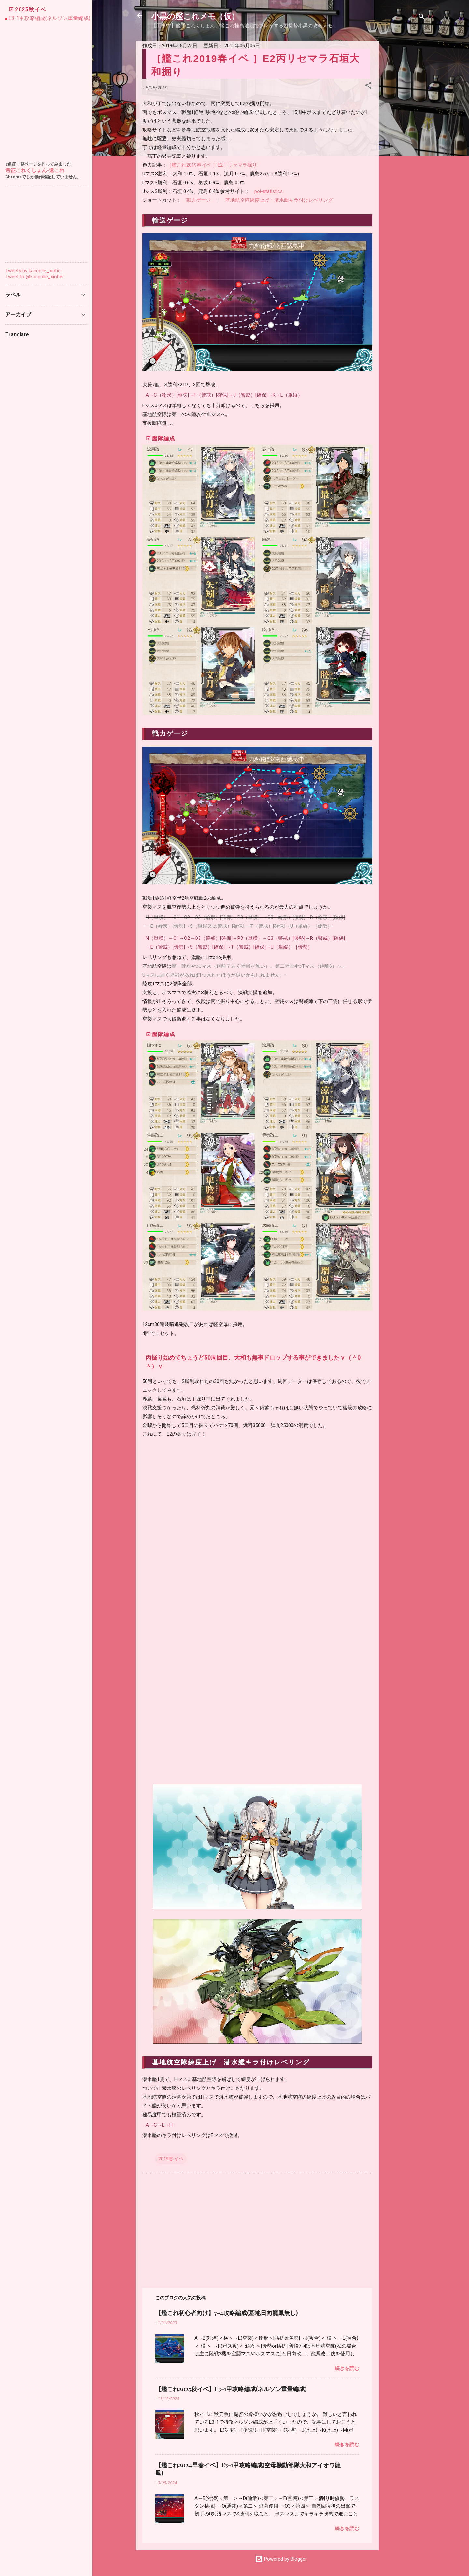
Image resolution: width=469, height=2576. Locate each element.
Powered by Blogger (281, 2559)
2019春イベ (170, 2159)
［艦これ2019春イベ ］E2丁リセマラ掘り (212, 165)
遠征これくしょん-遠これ (34, 170)
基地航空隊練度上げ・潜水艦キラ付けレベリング (279, 200)
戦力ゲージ (198, 200)
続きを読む (347, 2368)
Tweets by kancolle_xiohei (33, 271)
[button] (368, 86)
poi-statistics (268, 191)
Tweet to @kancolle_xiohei (34, 277)
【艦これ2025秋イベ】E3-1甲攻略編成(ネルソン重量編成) (230, 2389)
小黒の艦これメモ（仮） (195, 15)
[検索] (422, 18)
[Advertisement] (405, 138)
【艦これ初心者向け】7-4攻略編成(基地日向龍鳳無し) (226, 2313)
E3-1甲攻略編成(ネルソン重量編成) (49, 18)
